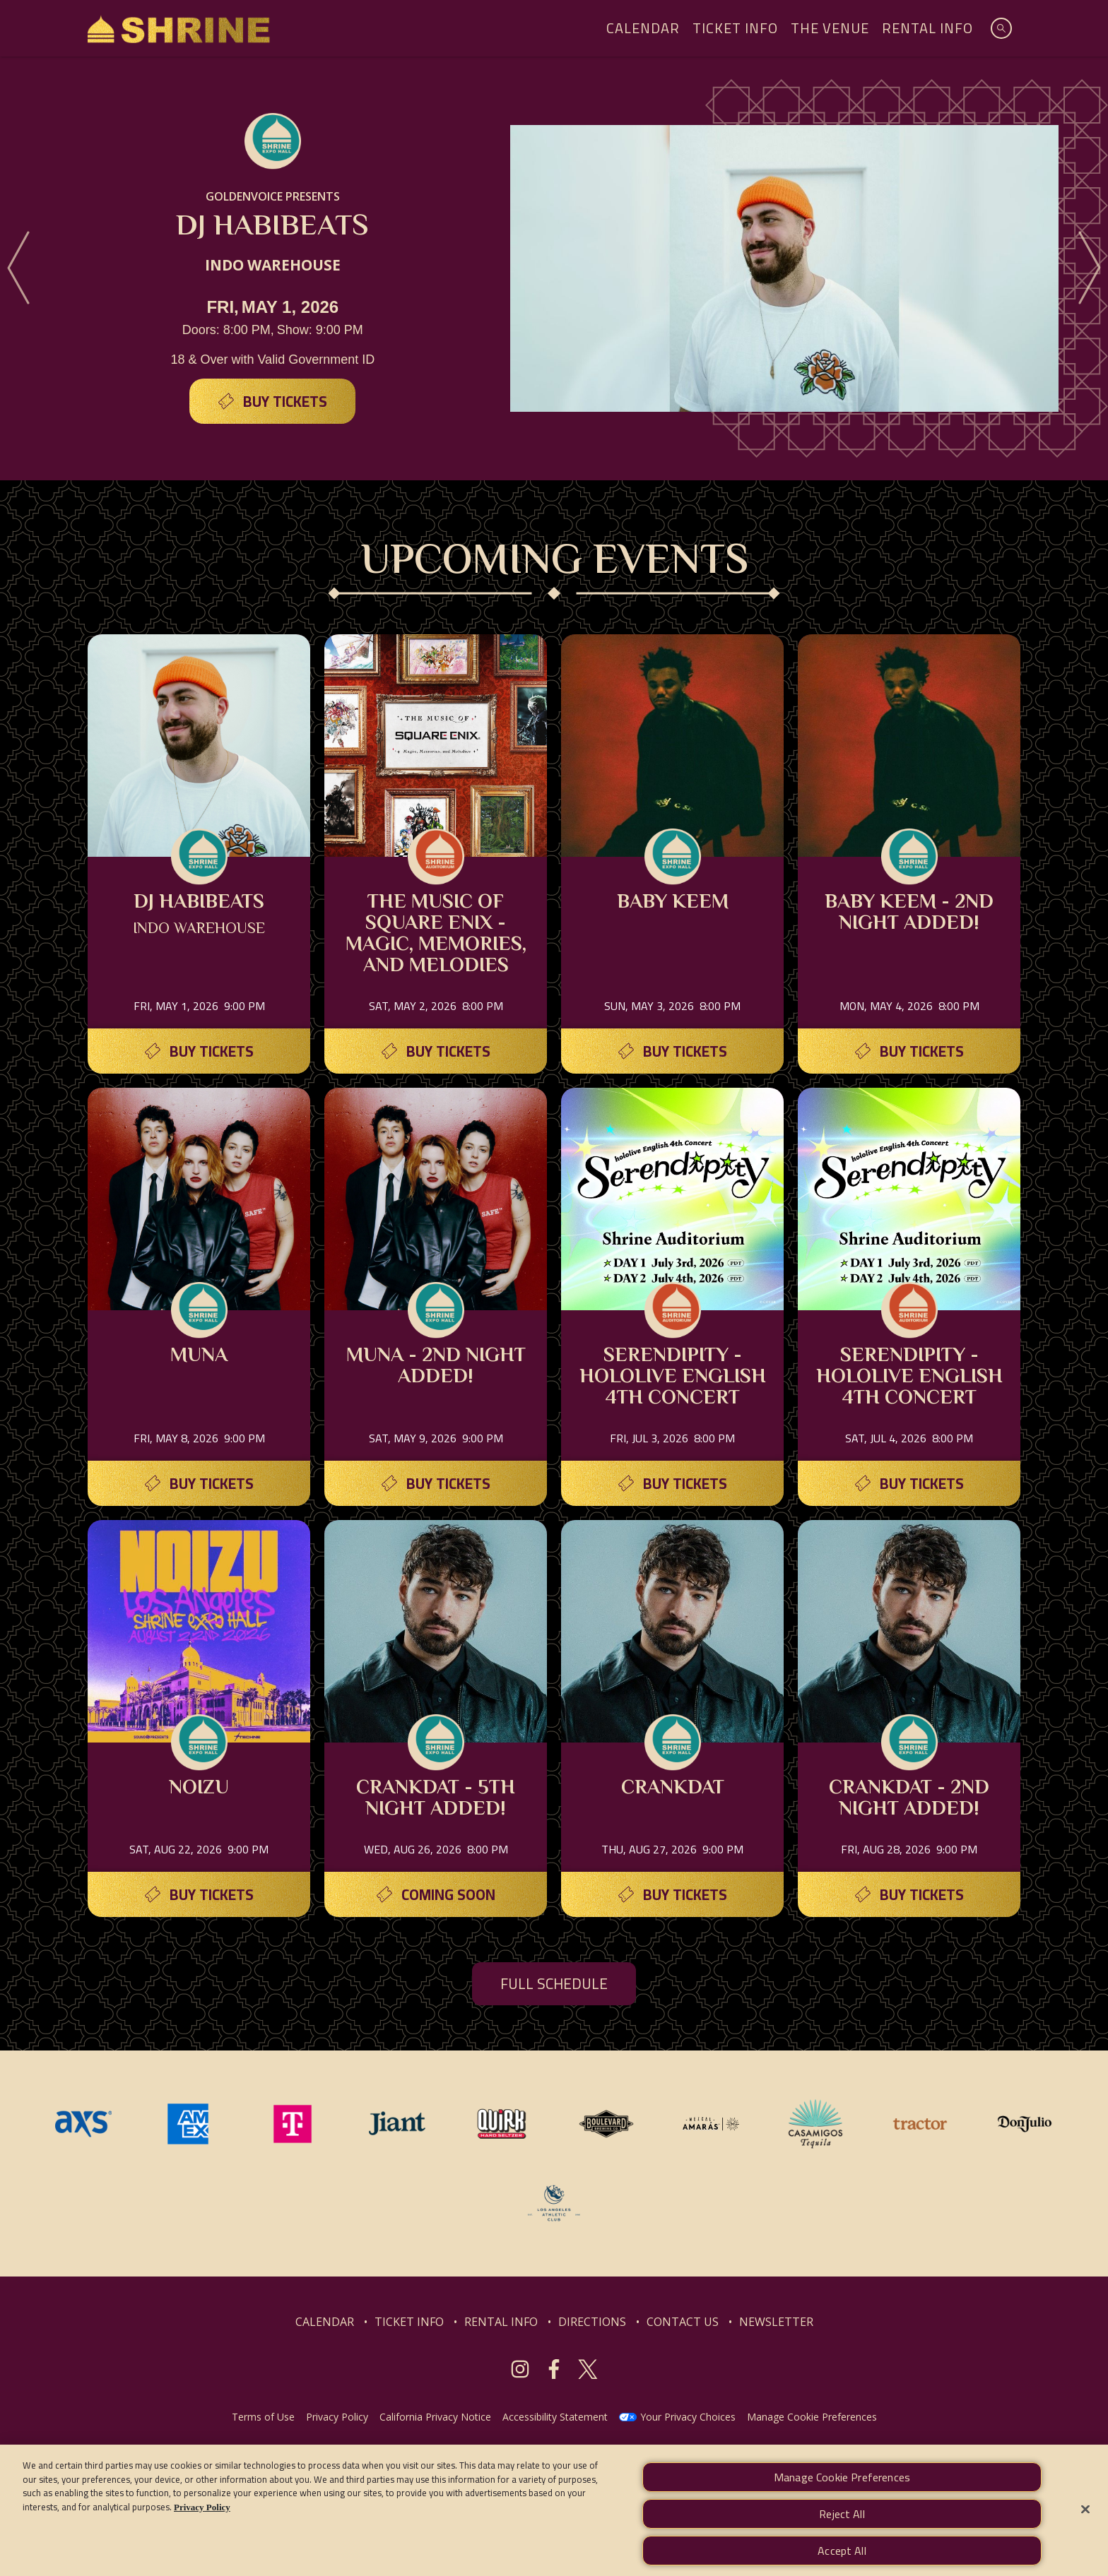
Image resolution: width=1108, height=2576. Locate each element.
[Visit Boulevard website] (607, 2122)
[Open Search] (1001, 28)
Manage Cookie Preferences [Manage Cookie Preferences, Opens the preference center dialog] (842, 2494)
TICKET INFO (409, 2321)
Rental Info (927, 28)
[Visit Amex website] (189, 2122)
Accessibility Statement (555, 2416)
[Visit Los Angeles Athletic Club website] (554, 2201)
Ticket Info (735, 28)
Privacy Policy (337, 2416)
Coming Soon (448, 1895)
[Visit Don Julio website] (1024, 2122)
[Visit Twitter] (587, 2369)
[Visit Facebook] (554, 2369)
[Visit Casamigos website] (817, 2122)
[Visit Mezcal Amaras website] (712, 2122)
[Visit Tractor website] (921, 2122)
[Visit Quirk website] (503, 2122)
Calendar (643, 28)
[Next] (1089, 268)
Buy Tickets (285, 401)
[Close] (1085, 2525)
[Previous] (18, 268)
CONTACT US (683, 2321)
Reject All (842, 2530)
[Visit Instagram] (520, 2369)
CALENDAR (324, 2321)
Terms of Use (263, 2416)
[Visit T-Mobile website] (294, 2122)
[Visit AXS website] (85, 2122)
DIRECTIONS (592, 2321)
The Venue (830, 28)
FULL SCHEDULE (554, 1984)
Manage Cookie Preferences (812, 2416)
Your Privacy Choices (688, 2416)
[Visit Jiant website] (398, 2122)
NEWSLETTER (776, 2321)
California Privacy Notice (435, 2416)
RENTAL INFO (501, 2321)
